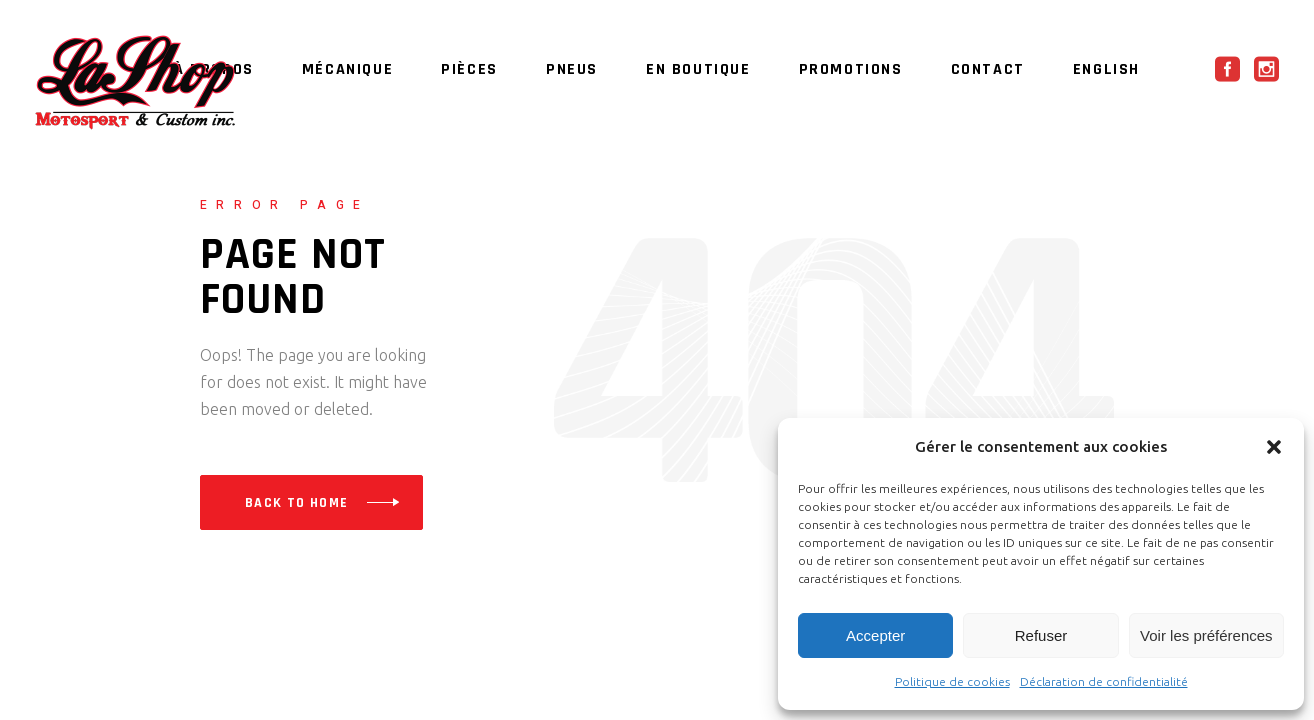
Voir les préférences (1206, 635)
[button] (1274, 447)
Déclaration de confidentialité (1104, 681)
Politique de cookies (952, 681)
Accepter (875, 635)
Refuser (1041, 635)
